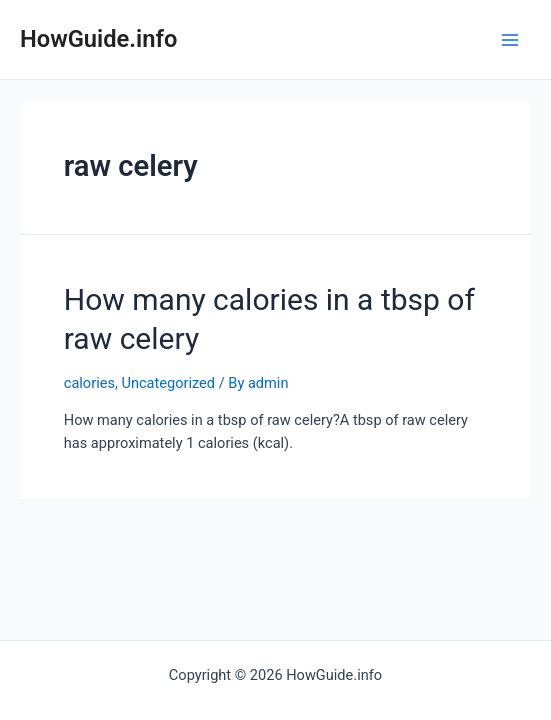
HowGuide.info (98, 39)
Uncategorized (168, 383)
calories (89, 383)
